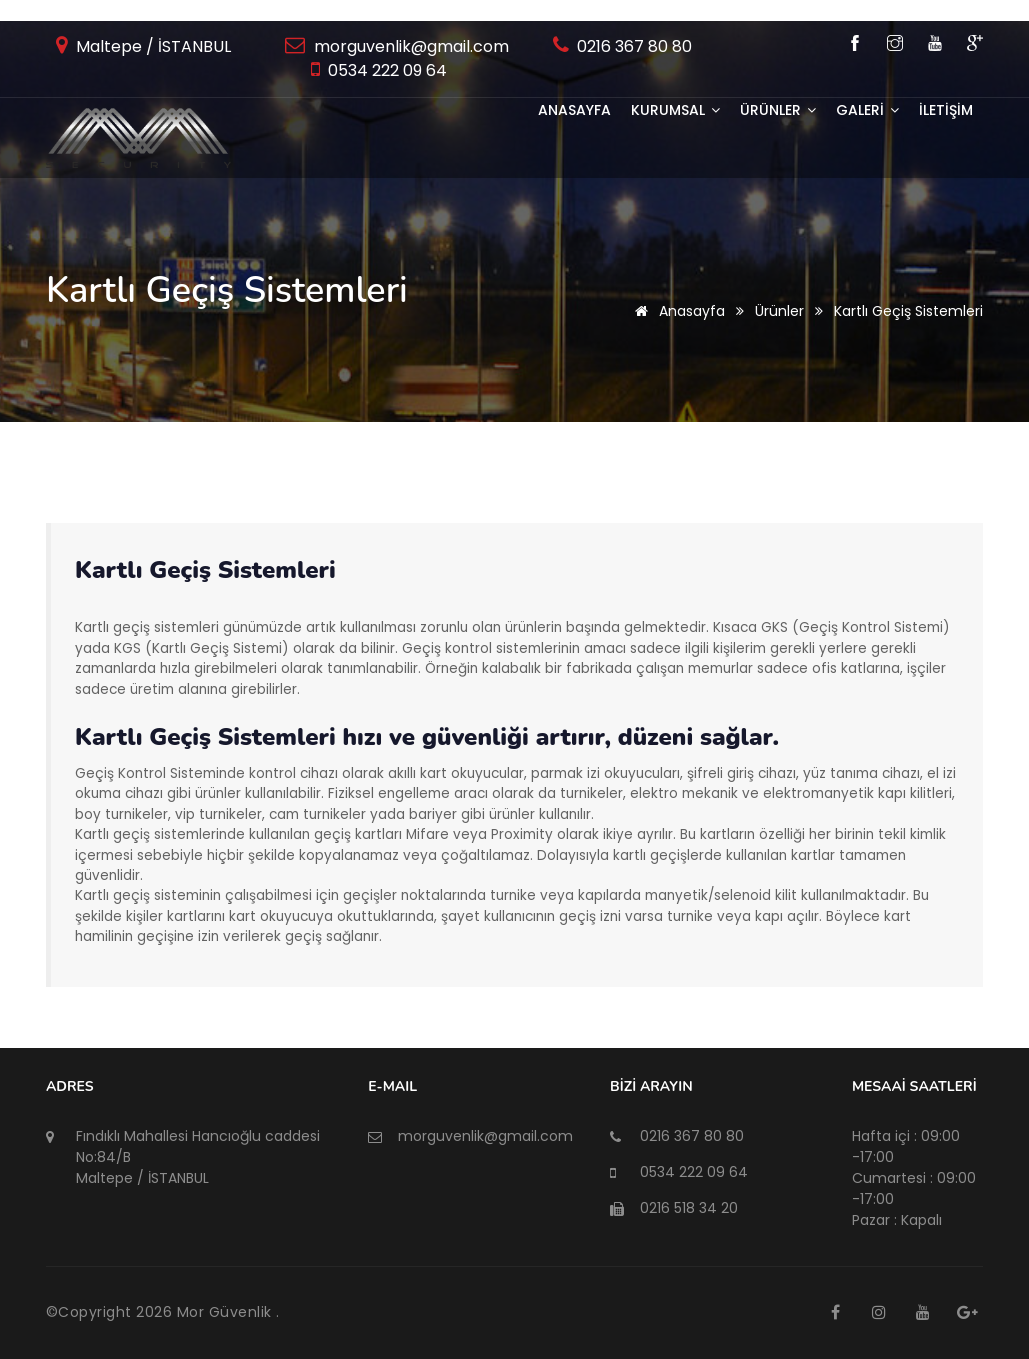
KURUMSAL (675, 110)
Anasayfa (574, 110)
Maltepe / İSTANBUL (151, 46)
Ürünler (779, 311)
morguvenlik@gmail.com (409, 46)
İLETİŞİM (946, 110)
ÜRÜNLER (778, 110)
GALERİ (867, 110)
